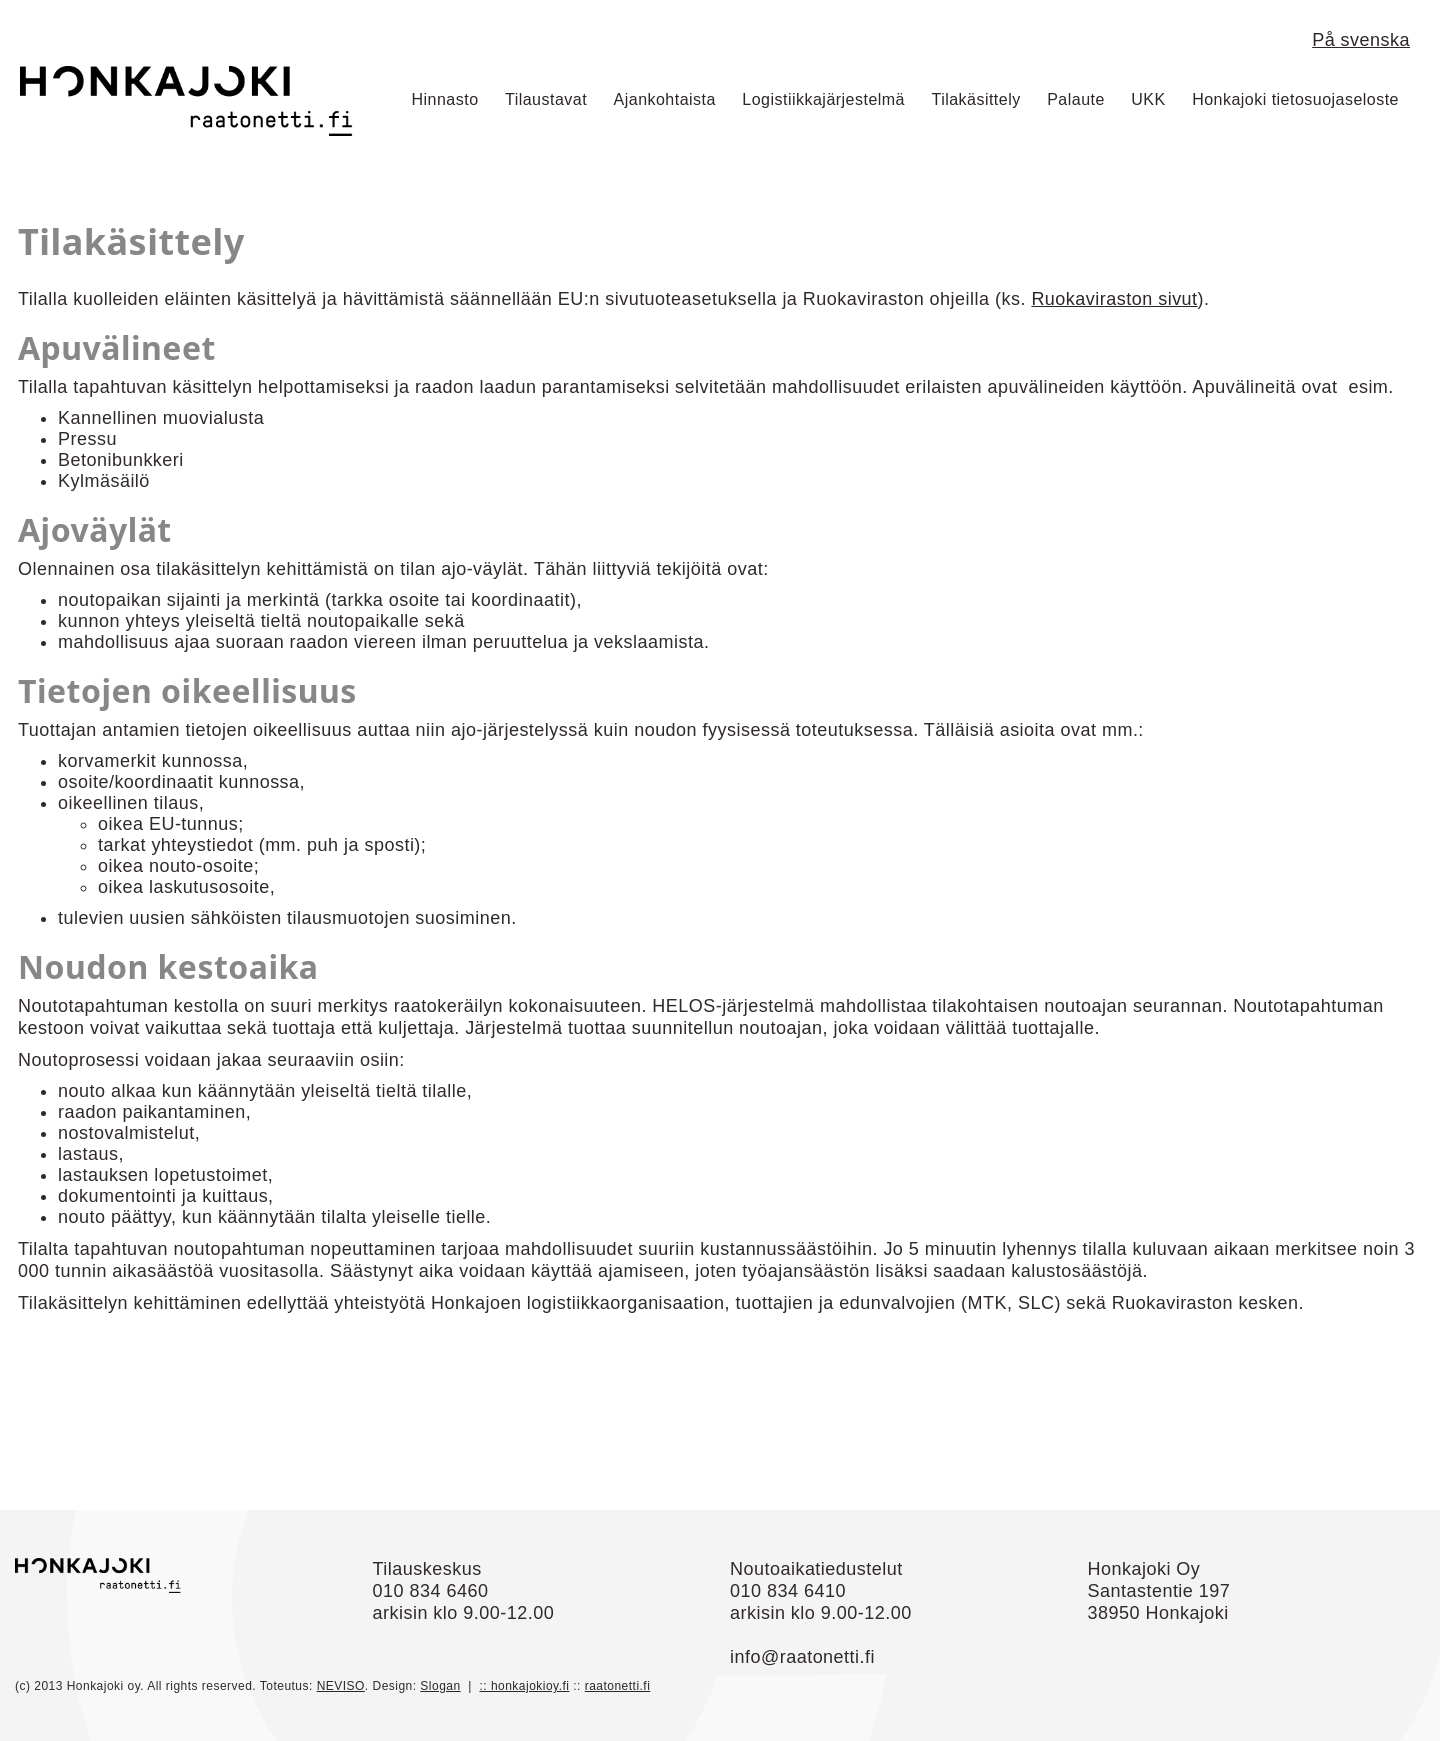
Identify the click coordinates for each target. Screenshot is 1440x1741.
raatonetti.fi (618, 1686)
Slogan (440, 1686)
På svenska (1361, 40)
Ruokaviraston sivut (1114, 299)
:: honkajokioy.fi (524, 1686)
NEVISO (341, 1686)
